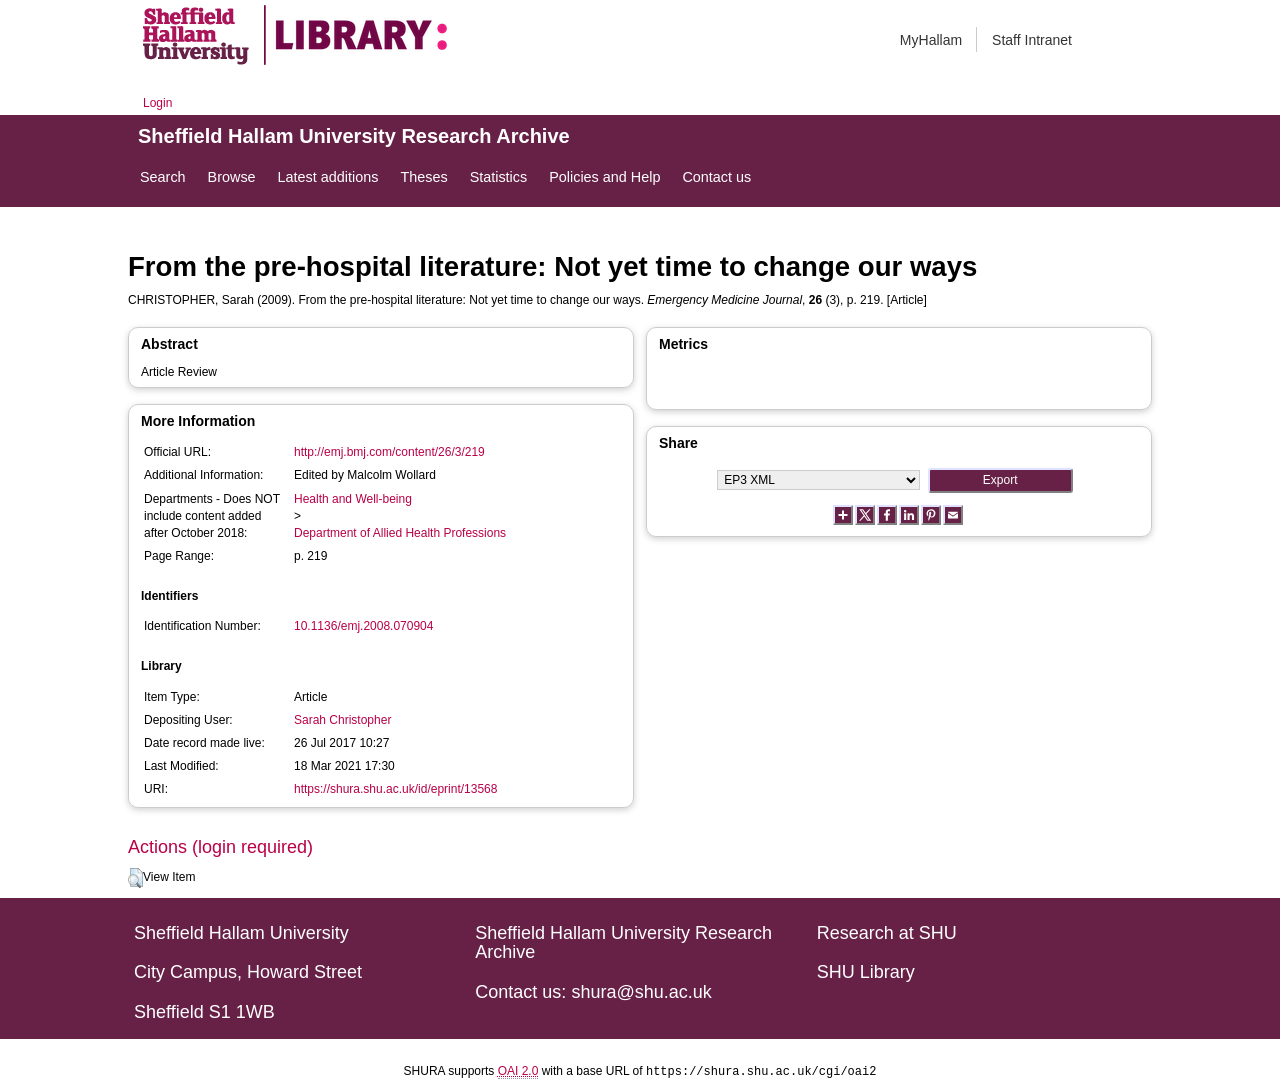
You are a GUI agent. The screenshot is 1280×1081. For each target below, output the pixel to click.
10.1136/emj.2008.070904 (363, 626)
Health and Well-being (353, 499)
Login (157, 103)
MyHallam (931, 40)
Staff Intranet (1032, 40)
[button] (135, 878)
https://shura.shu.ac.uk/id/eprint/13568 (395, 789)
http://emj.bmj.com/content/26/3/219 (389, 452)
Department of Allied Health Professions (400, 533)
